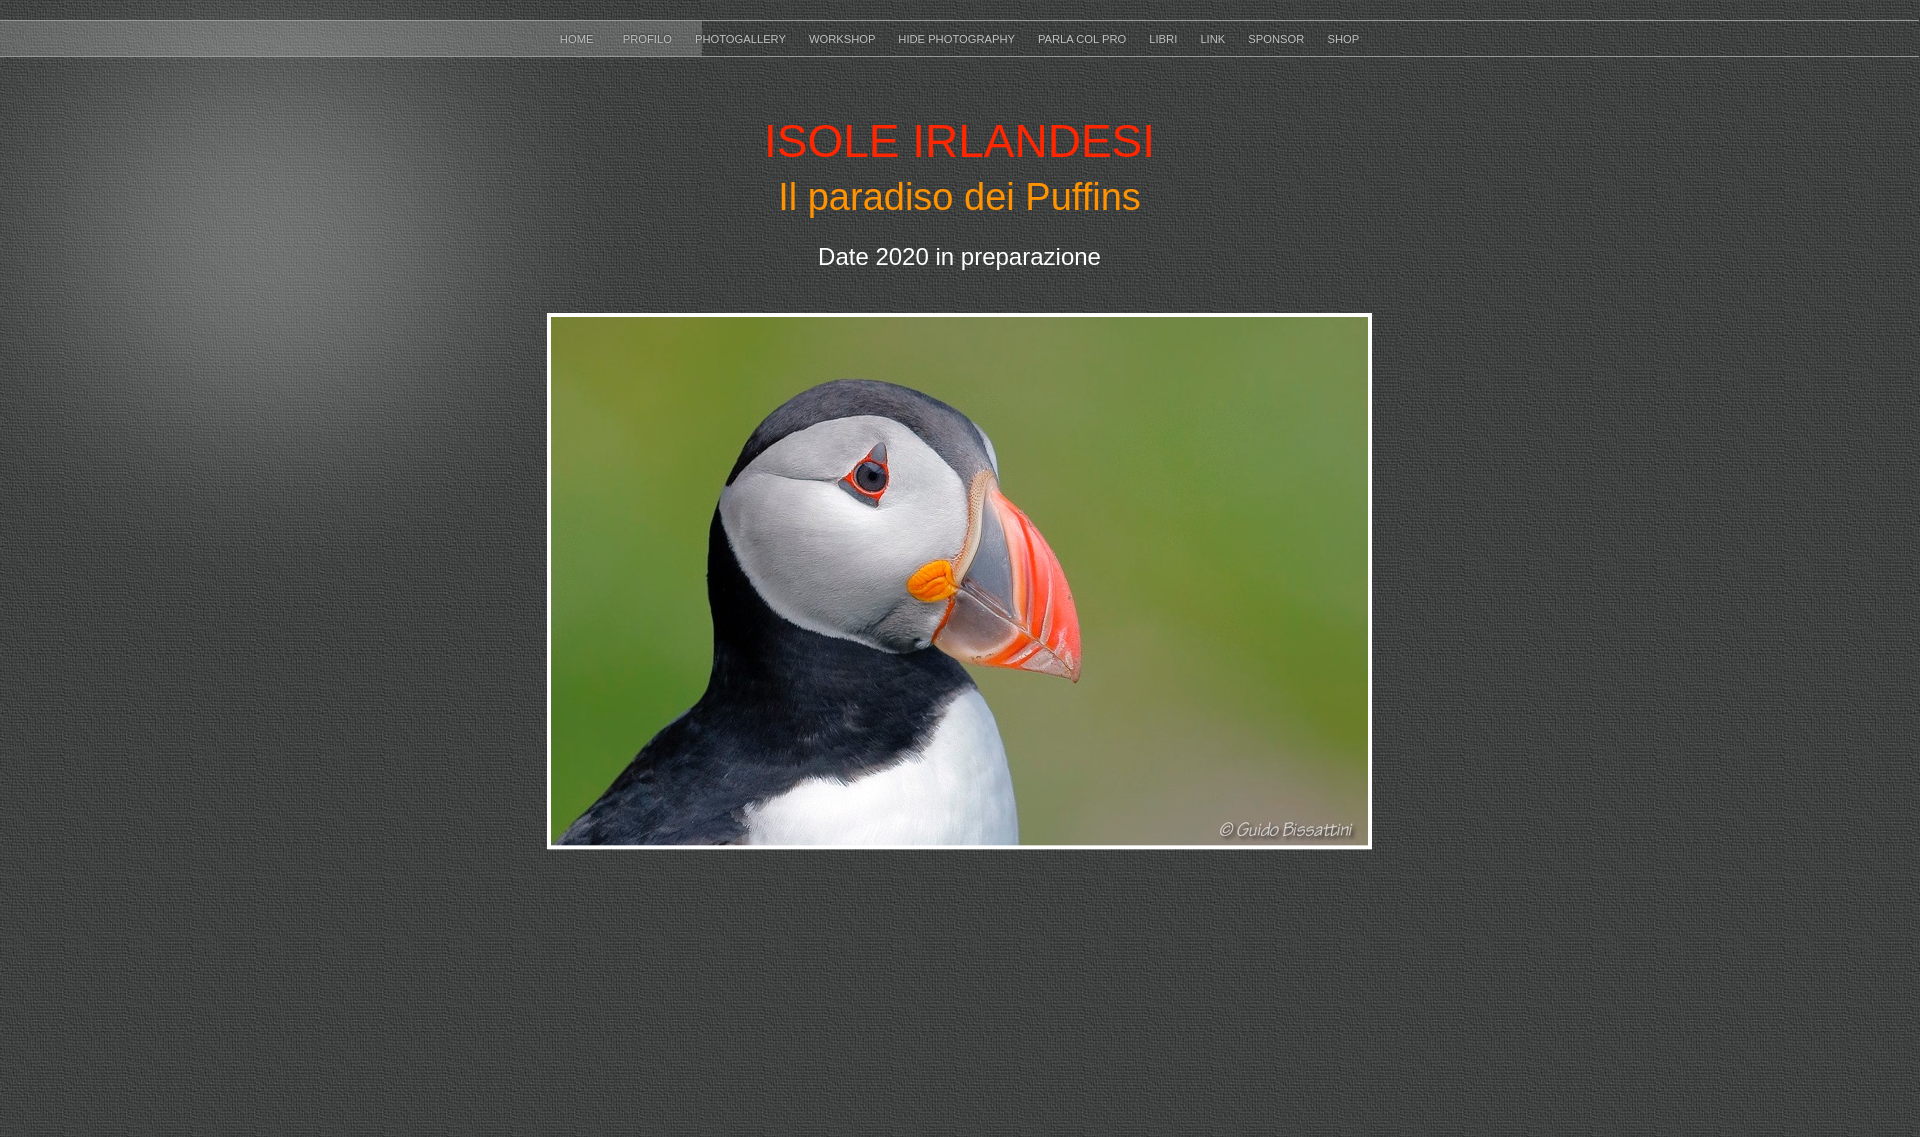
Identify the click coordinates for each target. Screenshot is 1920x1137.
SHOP (1343, 39)
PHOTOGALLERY (742, 39)
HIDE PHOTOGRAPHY (958, 39)
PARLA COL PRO (1083, 39)
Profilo (649, 39)
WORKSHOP (843, 39)
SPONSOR (1277, 39)
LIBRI (1164, 39)
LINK (1214, 39)
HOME (581, 39)
